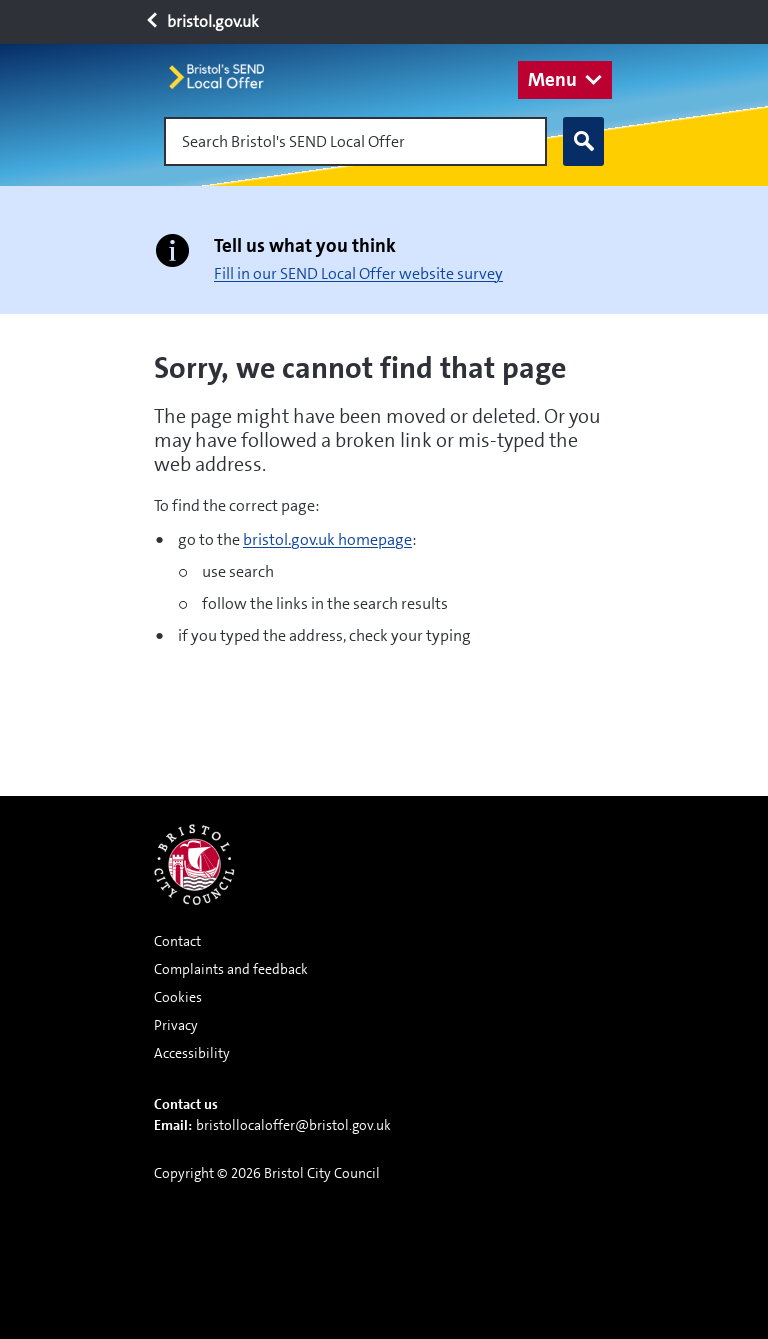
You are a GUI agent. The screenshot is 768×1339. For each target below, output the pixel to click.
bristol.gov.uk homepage (327, 539)
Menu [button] (552, 79)
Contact (177, 941)
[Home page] (225, 76)
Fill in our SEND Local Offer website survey (358, 273)
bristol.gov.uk (201, 21)
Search (579, 142)
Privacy (176, 1025)
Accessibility (192, 1053)
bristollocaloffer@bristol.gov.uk (293, 1125)
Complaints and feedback (231, 969)
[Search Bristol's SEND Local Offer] (355, 141)
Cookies (178, 997)
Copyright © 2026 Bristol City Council (267, 1173)
